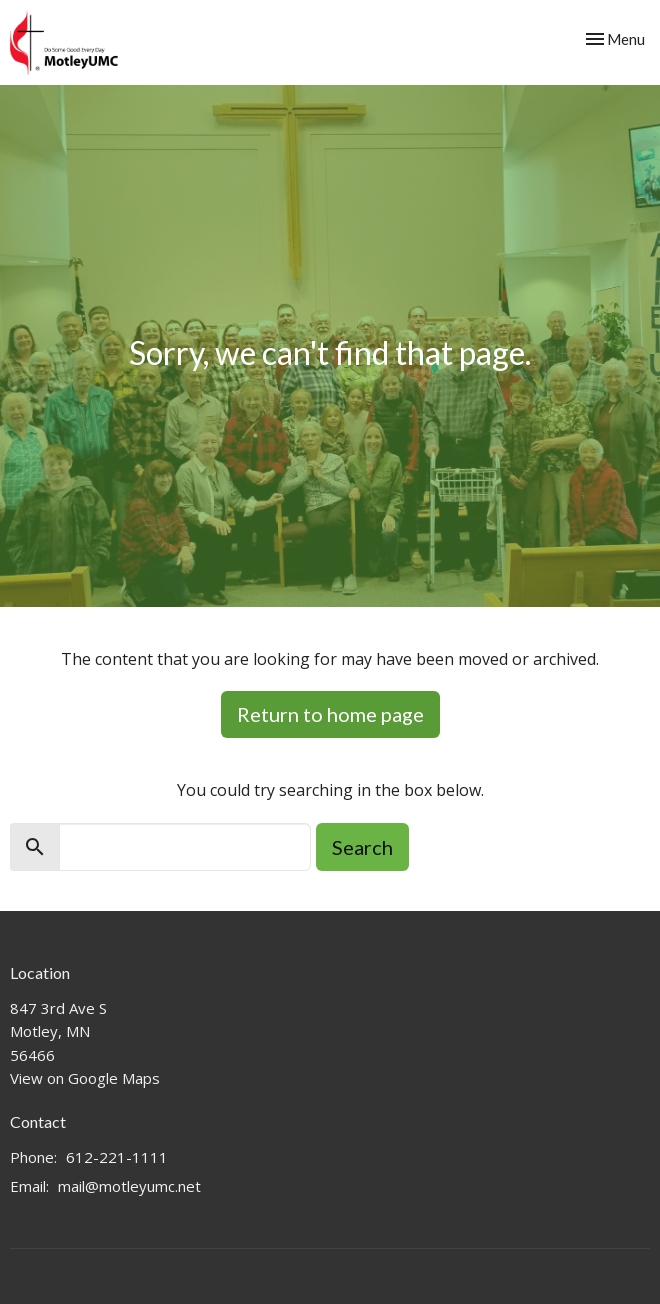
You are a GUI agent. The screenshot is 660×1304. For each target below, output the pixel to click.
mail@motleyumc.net (129, 1186)
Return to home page (330, 714)
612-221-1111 (117, 1157)
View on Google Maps (85, 1078)
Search (362, 847)
